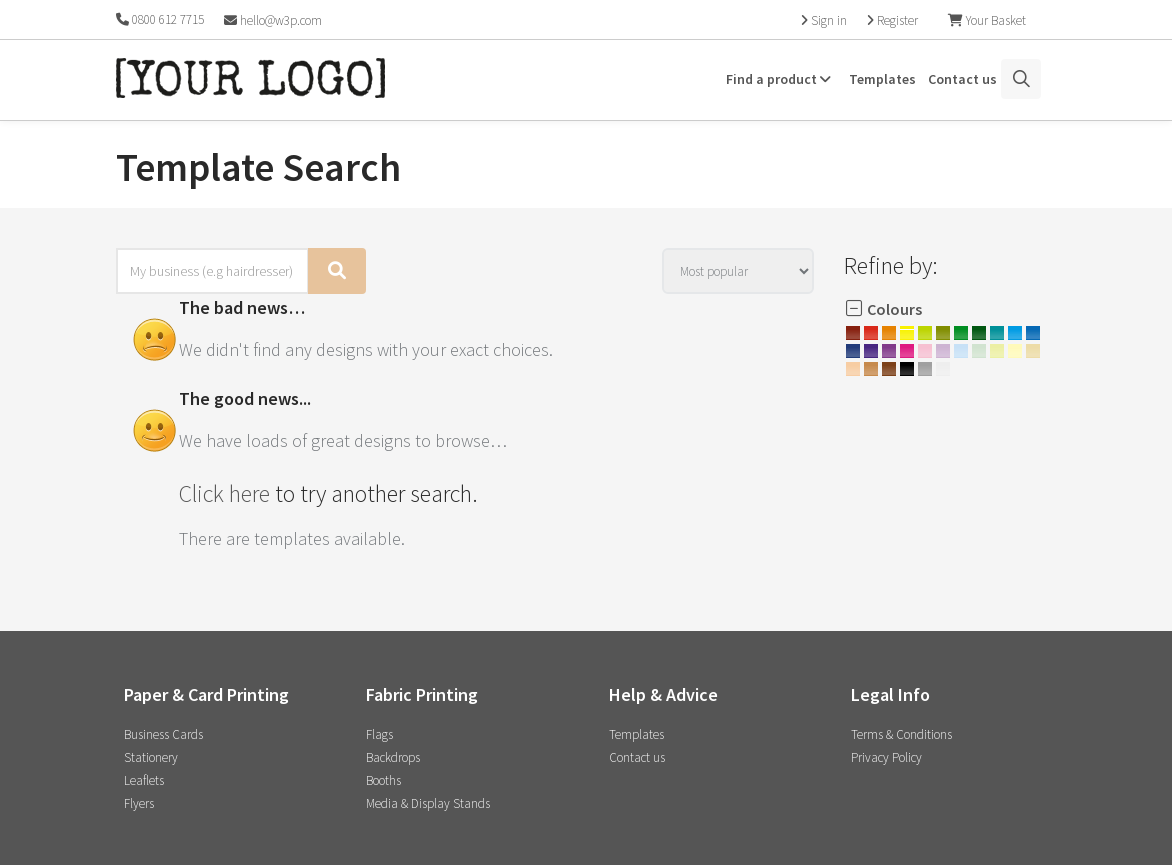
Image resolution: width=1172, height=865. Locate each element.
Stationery (151, 757)
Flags (379, 734)
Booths (383, 780)
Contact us (962, 79)
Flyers (139, 803)
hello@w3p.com (273, 20)
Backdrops (393, 757)
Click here (224, 493)
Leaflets (144, 780)
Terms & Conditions (901, 734)
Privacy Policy (886, 757)
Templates (882, 79)
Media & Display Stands (428, 803)
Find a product (781, 79)
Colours (883, 309)
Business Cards (163, 734)
